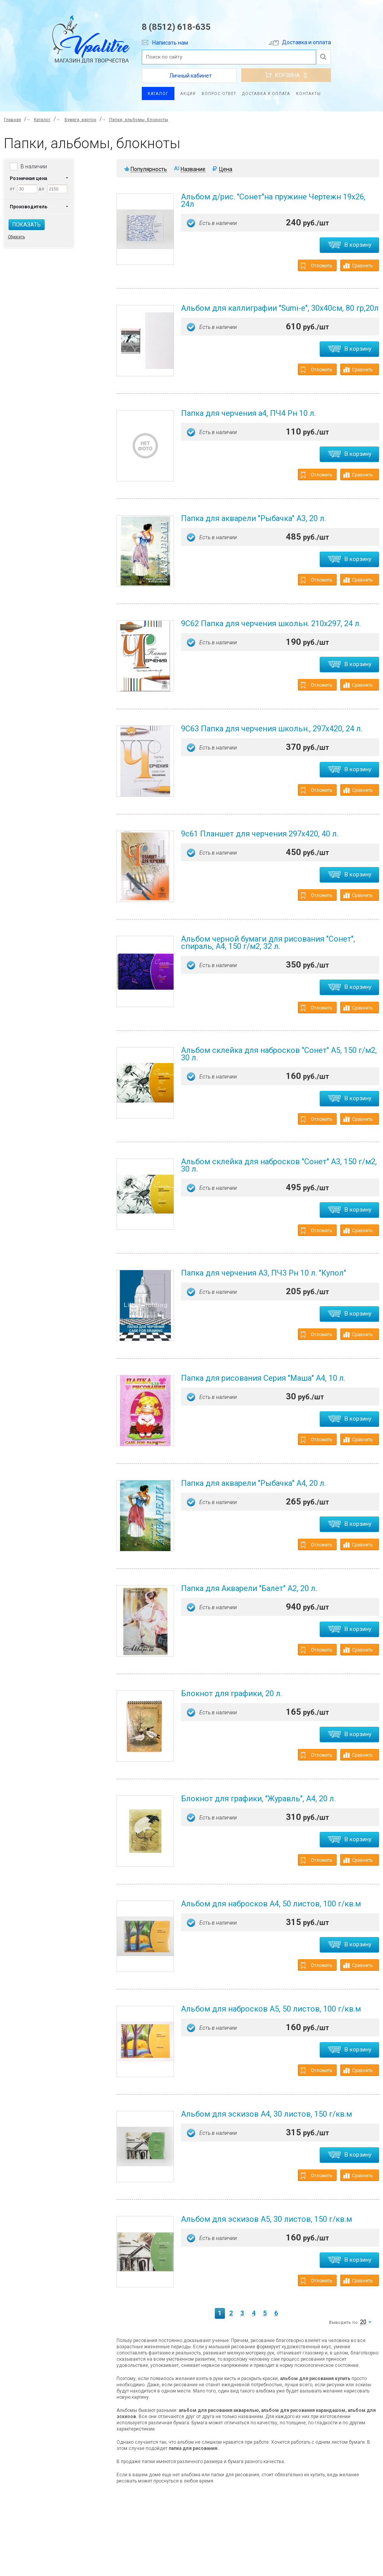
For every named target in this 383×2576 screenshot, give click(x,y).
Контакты (308, 94)
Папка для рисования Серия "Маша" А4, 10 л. (263, 1378)
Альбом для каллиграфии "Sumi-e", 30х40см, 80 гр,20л (280, 308)
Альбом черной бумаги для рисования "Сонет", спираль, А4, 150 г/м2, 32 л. (268, 942)
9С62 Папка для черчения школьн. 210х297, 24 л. (271, 623)
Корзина (286, 75)
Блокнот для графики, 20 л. (231, 1693)
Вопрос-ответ (219, 94)
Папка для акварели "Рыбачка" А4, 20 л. (253, 1483)
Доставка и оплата (299, 42)
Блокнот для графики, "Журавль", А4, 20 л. (258, 1798)
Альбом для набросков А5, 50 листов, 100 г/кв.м (271, 2008)
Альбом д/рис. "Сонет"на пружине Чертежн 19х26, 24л (273, 200)
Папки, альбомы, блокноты (138, 119)
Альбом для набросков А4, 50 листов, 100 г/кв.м (271, 1903)
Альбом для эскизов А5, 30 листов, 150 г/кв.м (266, 2219)
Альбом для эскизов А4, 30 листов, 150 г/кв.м (266, 2114)
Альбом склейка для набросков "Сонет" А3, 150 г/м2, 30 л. (279, 1165)
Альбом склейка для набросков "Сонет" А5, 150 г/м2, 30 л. (279, 1054)
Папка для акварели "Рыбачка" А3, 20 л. (253, 518)
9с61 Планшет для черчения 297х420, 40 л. (259, 833)
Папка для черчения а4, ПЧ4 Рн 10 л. (248, 413)
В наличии (34, 166)
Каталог (158, 94)
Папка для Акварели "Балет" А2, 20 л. (249, 1588)
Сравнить (358, 265)
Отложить (316, 266)
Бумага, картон (80, 119)
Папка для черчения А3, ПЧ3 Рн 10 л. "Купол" (263, 1273)
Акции (188, 94)
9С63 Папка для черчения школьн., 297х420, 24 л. (271, 728)
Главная (12, 119)
